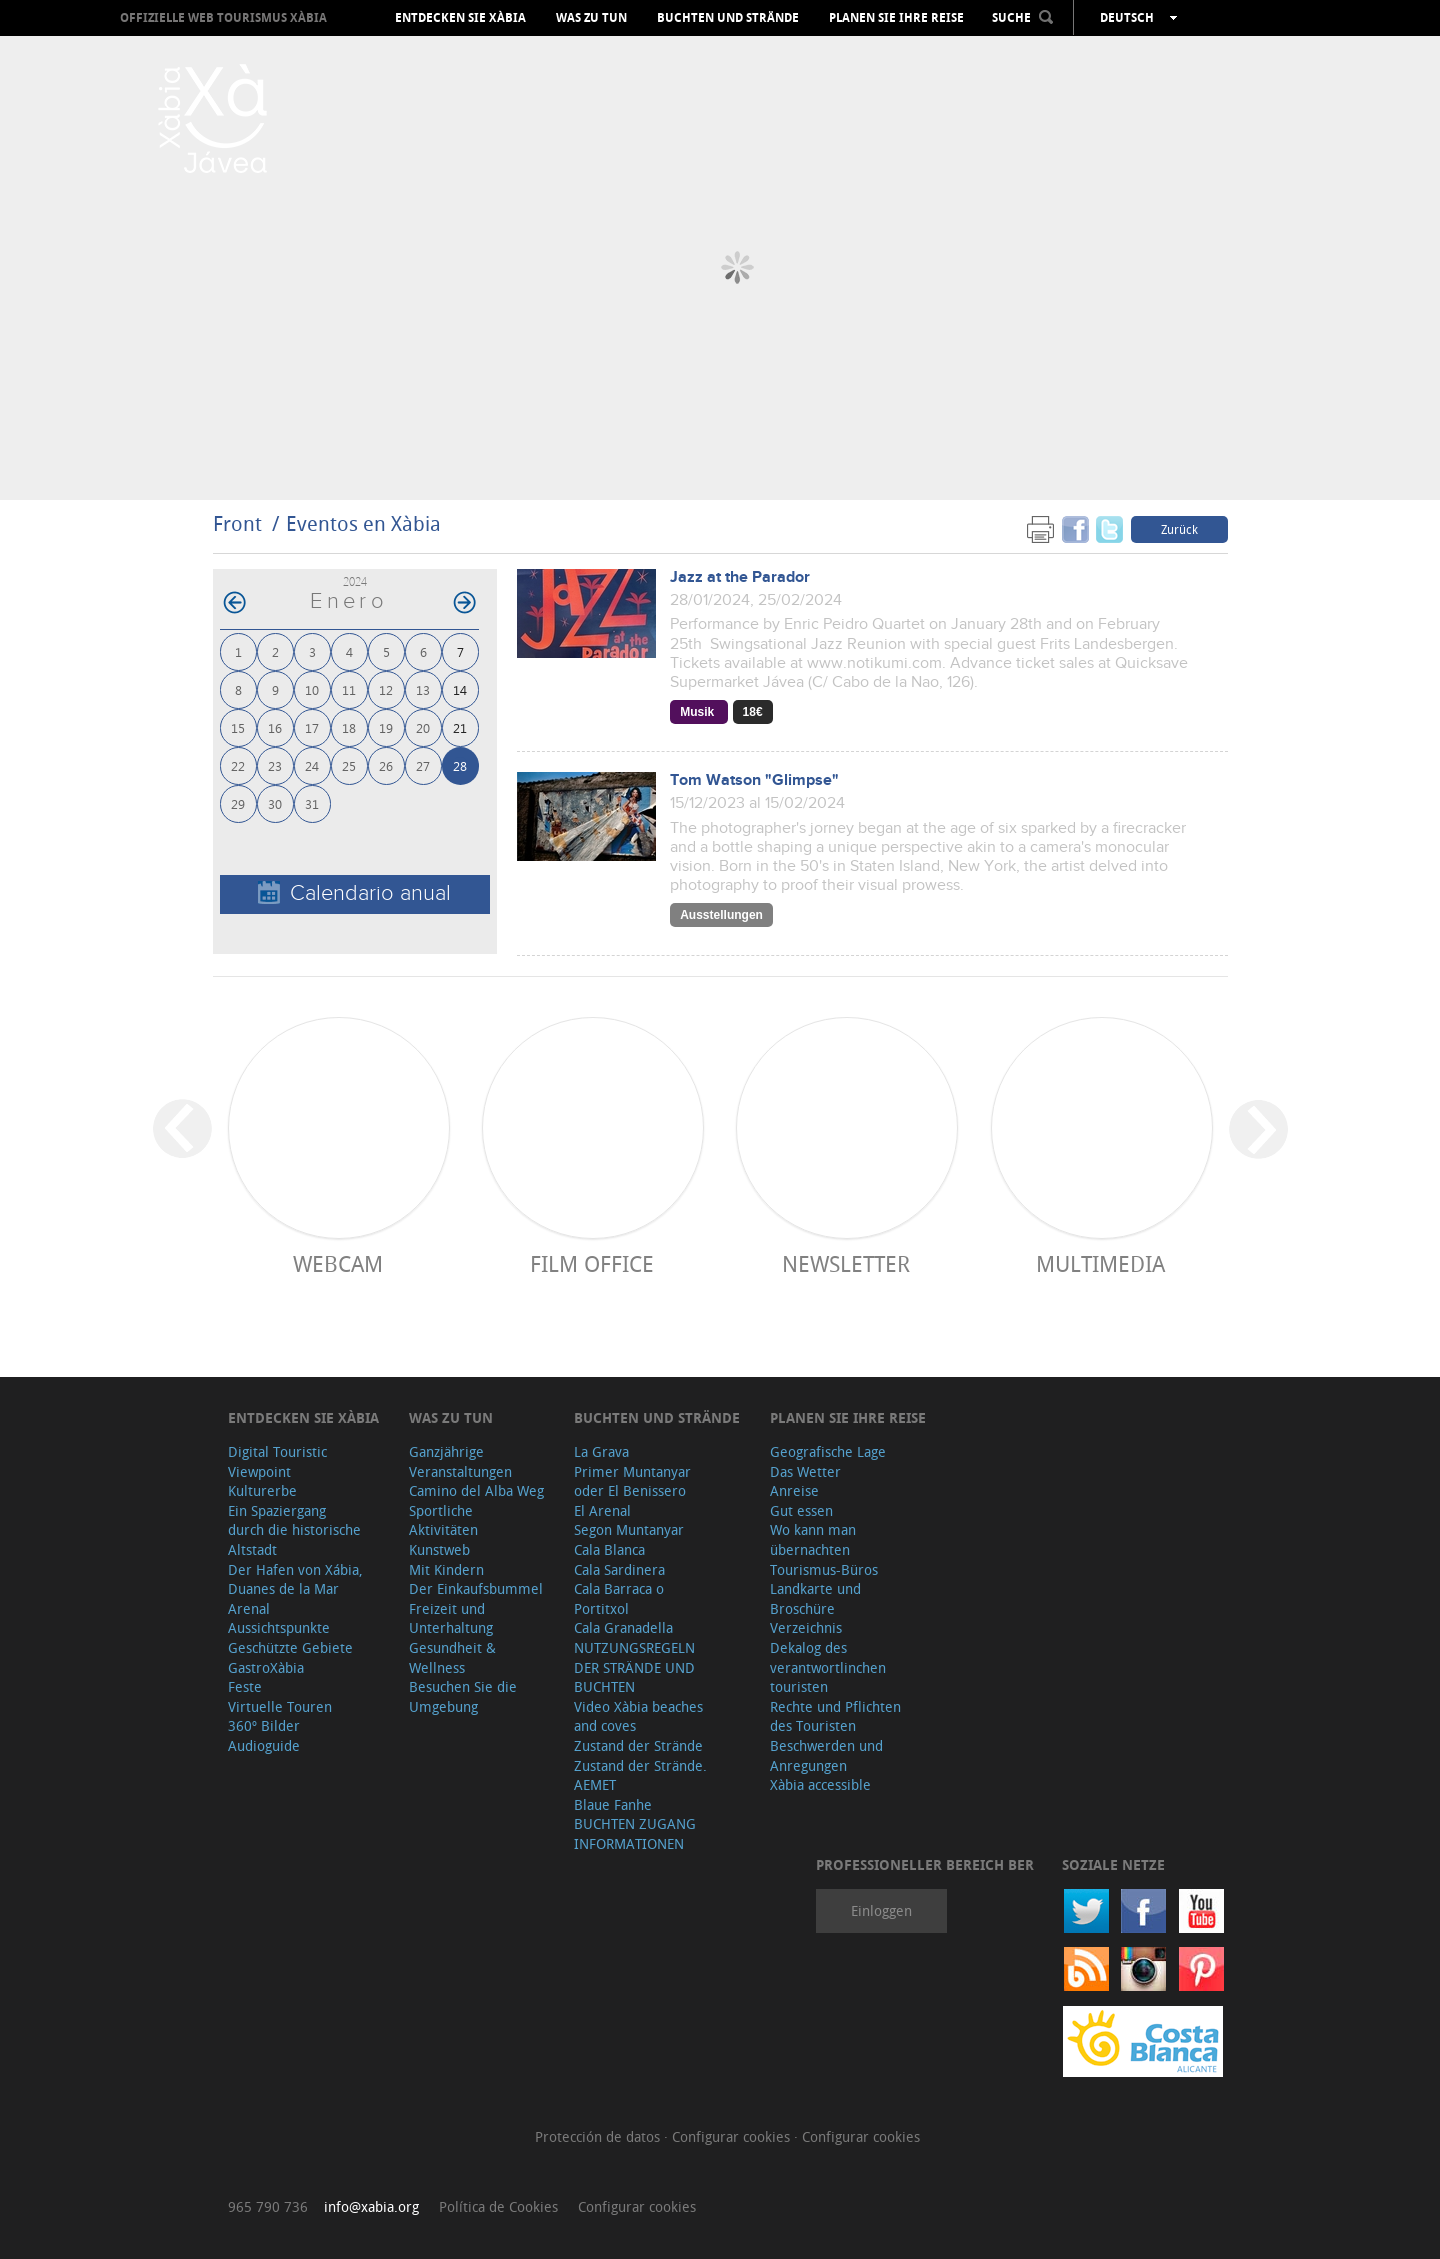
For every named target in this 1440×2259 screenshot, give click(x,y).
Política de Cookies (498, 2206)
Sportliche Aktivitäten (443, 1520)
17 (312, 727)
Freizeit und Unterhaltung (451, 1618)
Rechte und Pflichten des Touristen (835, 1716)
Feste (245, 1686)
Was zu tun (591, 18)
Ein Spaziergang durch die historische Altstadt (294, 1530)
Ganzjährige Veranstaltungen (460, 1461)
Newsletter (846, 1263)
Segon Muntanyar (629, 1529)
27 (423, 765)
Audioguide (264, 1745)
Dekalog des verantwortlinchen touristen (828, 1667)
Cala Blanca (609, 1549)
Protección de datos (599, 2136)
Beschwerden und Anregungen (826, 1755)
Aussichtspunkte (279, 1627)
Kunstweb (439, 1549)
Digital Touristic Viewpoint (277, 1461)
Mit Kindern (446, 1569)
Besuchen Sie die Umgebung (463, 1696)
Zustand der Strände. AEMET (640, 1775)
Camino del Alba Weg (476, 1490)
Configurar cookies (733, 2136)
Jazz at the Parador (740, 577)
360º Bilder (264, 1725)
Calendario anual (354, 893)
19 (386, 727)
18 (349, 727)
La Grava (601, 1451)
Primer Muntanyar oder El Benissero (632, 1481)
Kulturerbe (262, 1490)
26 (386, 765)
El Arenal (602, 1510)
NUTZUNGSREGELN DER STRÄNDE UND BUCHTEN (634, 1667)
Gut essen (801, 1510)
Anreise (794, 1490)
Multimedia (1100, 1263)
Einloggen (881, 1910)
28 (460, 765)
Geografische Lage (828, 1451)
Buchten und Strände (728, 18)
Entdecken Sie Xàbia (460, 18)
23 (275, 765)
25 (349, 765)
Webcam (338, 1263)
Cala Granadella (623, 1627)
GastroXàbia (266, 1667)
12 (386, 689)
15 (238, 727)
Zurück (1179, 529)
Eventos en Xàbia (363, 523)
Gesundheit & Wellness (452, 1657)
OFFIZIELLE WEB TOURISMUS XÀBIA (223, 17)
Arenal (249, 1608)
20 (423, 727)
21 (460, 727)
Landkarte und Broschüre (815, 1598)
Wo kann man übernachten (813, 1539)
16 (275, 727)
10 (312, 689)
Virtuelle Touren (280, 1706)
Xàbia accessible (820, 1784)
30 (275, 803)
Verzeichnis (806, 1627)
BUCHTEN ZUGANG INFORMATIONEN (635, 1833)
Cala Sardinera (619, 1569)
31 (312, 803)
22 (238, 765)
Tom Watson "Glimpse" (754, 780)
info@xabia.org (371, 2206)
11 (349, 689)
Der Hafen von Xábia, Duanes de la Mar (295, 1579)
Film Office (592, 1263)
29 (238, 803)
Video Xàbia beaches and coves (638, 1716)
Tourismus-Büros (824, 1569)
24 (312, 765)
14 (460, 689)
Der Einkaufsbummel (476, 1588)
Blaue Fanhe (613, 1804)
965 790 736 (268, 2206)
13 (423, 689)
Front (237, 523)
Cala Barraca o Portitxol (619, 1598)
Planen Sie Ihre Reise (896, 18)
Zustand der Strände (638, 1745)
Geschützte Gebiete (290, 1647)
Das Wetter (805, 1471)
